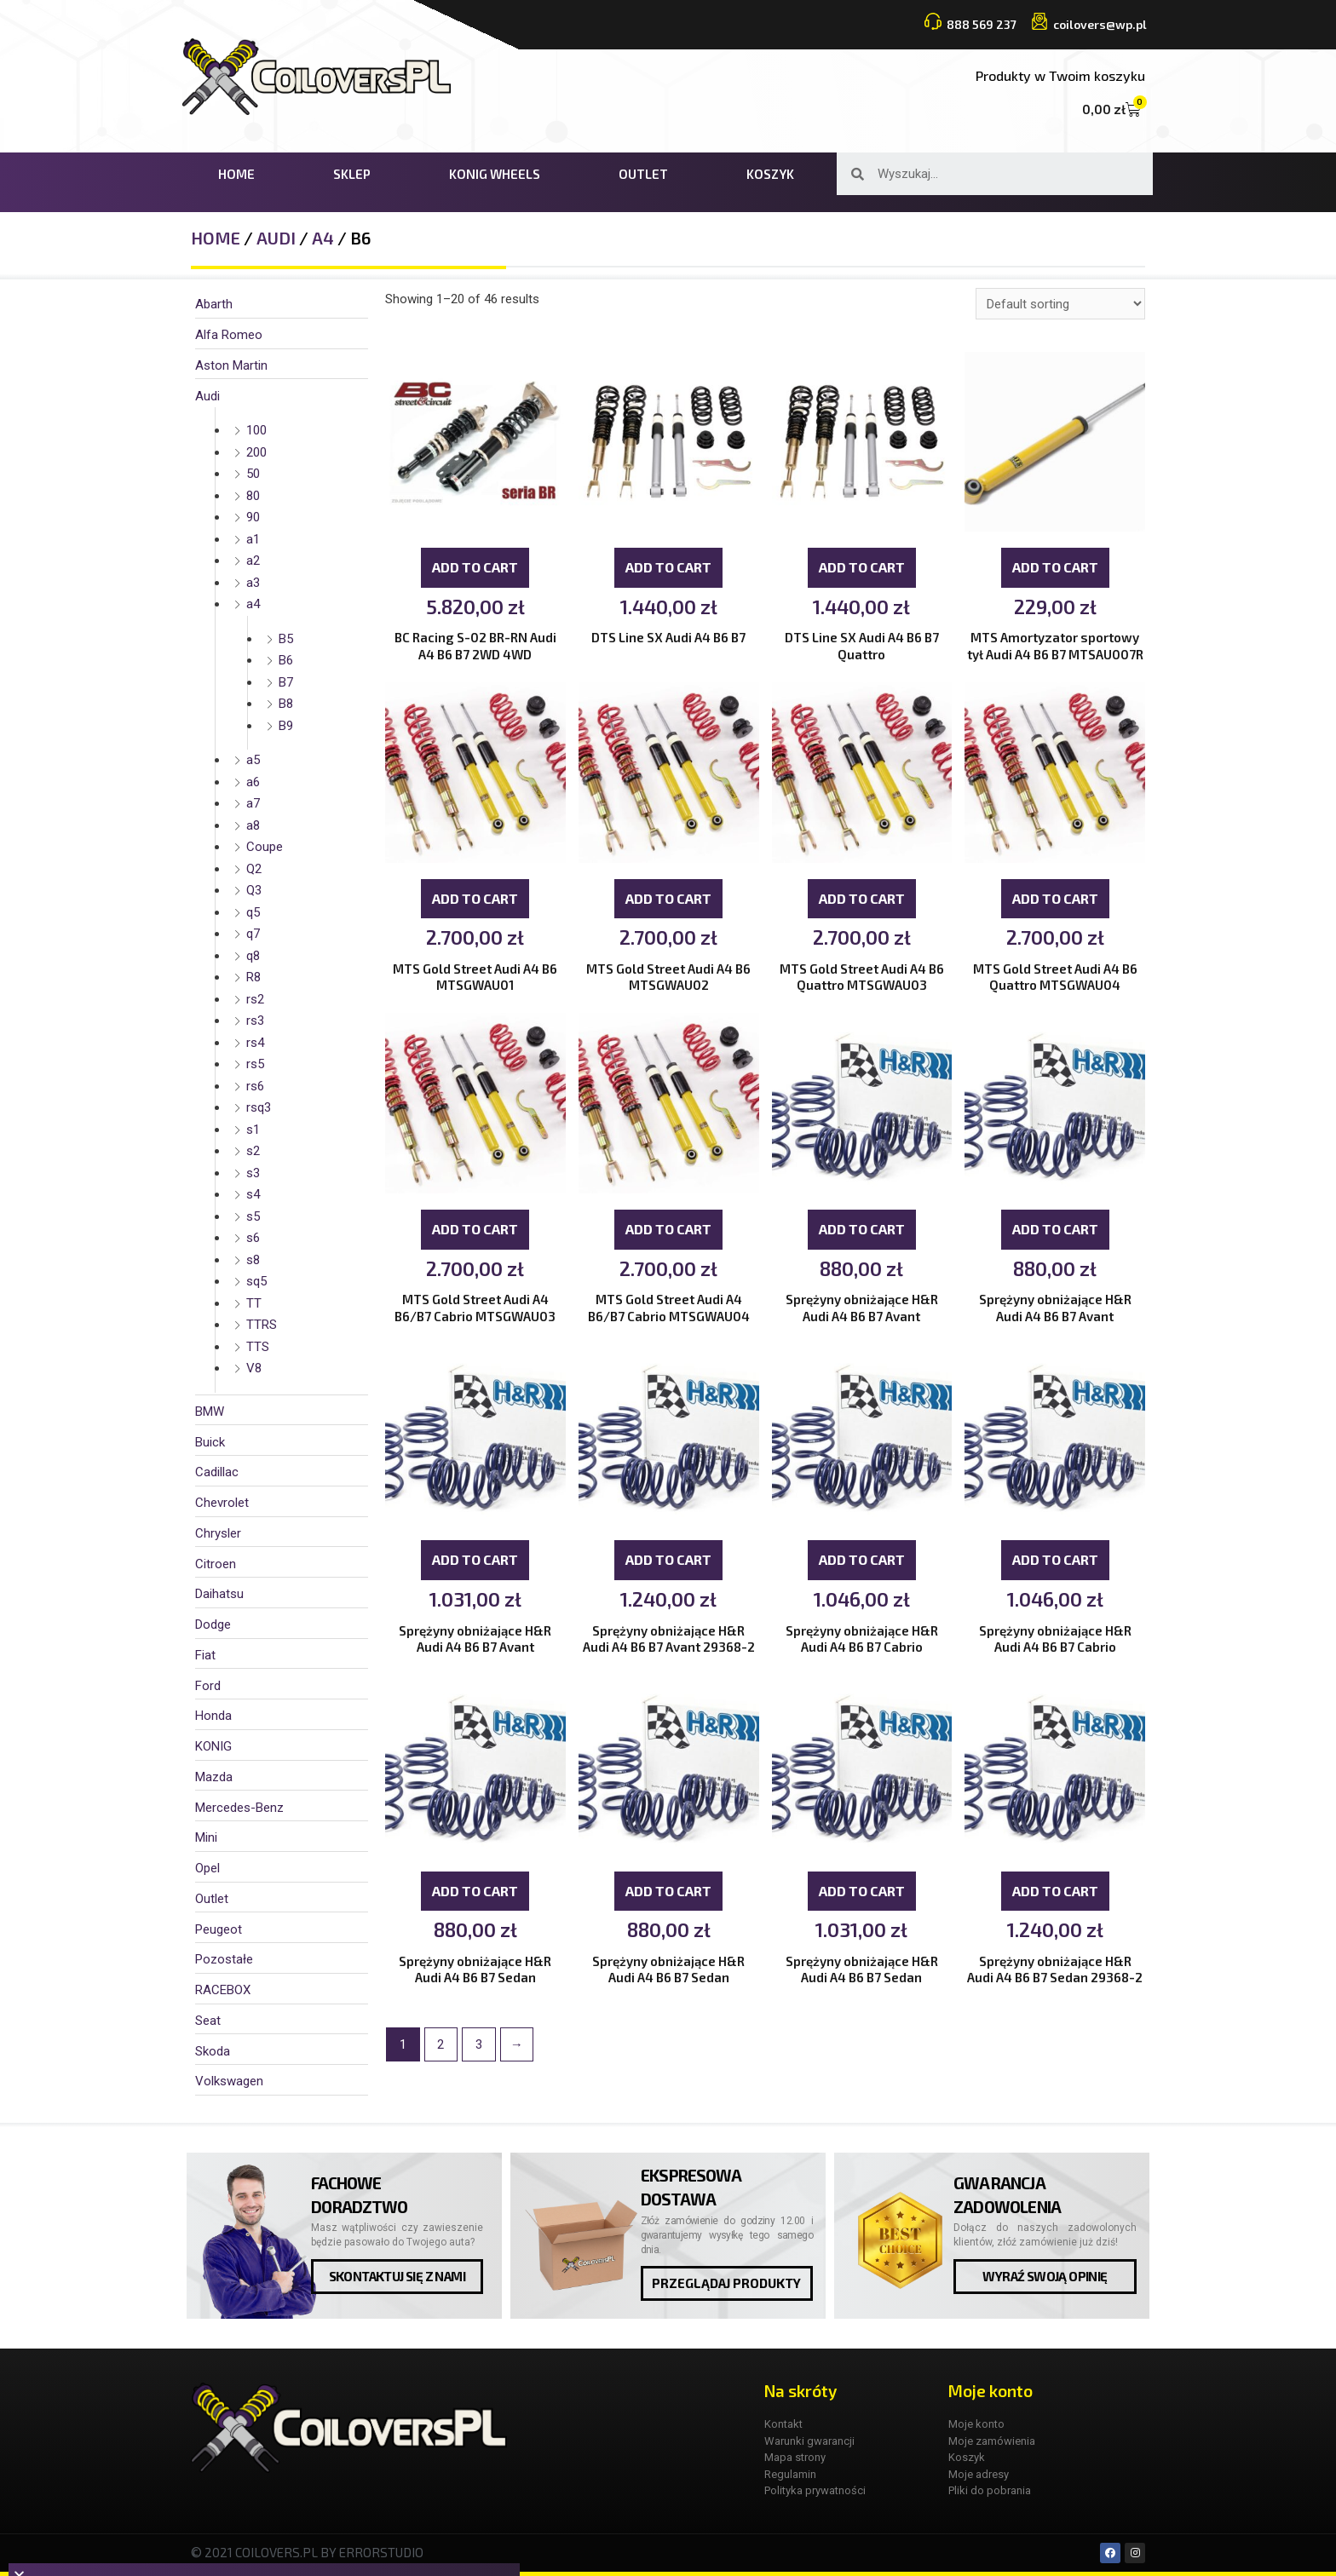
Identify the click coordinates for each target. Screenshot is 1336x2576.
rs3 (255, 1020)
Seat (208, 2020)
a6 (253, 782)
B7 (286, 682)
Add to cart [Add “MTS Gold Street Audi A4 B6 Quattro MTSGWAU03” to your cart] (862, 900)
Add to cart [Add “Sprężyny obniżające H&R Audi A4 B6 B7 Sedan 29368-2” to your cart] (1055, 1895)
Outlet (643, 173)
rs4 (255, 1042)
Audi (276, 237)
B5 (286, 639)
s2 (253, 1151)
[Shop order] (1060, 303)
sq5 (256, 1281)
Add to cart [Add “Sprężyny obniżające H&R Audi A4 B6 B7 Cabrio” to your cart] (862, 1563)
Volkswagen (229, 2081)
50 (253, 473)
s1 (253, 1129)
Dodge (213, 1624)
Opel (207, 1868)
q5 (253, 912)
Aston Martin (231, 365)
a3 (253, 582)
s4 (253, 1194)
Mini (206, 1837)
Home (236, 173)
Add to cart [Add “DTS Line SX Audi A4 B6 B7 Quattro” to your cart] (862, 568)
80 (253, 495)
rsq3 (258, 1107)
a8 (253, 825)
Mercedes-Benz (239, 1807)
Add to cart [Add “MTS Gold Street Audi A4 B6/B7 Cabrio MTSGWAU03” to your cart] (475, 1231)
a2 (253, 560)
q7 (253, 933)
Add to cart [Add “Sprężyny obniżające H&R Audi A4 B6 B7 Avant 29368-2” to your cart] (668, 1563)
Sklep (352, 173)
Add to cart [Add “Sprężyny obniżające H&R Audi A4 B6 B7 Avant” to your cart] (862, 1231)
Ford (208, 1685)
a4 (323, 237)
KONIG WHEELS (494, 173)
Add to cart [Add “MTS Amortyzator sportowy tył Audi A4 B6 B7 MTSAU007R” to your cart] (1055, 568)
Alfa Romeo (228, 334)
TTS (257, 1346)
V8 (254, 1368)
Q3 (254, 890)
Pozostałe (224, 1959)
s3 (253, 1173)
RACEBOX (222, 1990)
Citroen (215, 1564)
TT (254, 1303)
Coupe (264, 846)
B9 (286, 725)
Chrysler (218, 1533)
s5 (253, 1216)
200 (256, 452)
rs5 (255, 1064)
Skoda (212, 2051)
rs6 (255, 1086)
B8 (286, 703)
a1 (253, 539)
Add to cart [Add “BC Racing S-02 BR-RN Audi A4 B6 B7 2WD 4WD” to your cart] (475, 568)
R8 (253, 977)
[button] (397, 2276)
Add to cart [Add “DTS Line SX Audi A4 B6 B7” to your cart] (668, 568)
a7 (253, 803)
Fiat (205, 1655)
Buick (210, 1442)
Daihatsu (219, 1593)
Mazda (214, 1777)
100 (256, 430)
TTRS (261, 1324)
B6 (286, 660)
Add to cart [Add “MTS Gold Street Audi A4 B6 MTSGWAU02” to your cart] (668, 900)
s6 (253, 1237)
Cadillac (217, 1472)
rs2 (255, 999)
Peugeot (218, 1929)
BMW (209, 1411)
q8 (253, 955)
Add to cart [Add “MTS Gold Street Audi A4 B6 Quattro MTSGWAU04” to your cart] (1055, 900)
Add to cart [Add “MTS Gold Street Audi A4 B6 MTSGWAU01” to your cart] (475, 900)
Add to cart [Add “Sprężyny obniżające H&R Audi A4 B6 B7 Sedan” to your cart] (475, 1895)
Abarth (214, 304)
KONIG (213, 1746)
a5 (253, 760)
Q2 (254, 869)
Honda (213, 1715)
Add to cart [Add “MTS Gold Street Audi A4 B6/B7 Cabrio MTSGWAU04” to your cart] (668, 1231)
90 (253, 517)
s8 (253, 1260)
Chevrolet (222, 1502)
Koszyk (770, 173)
